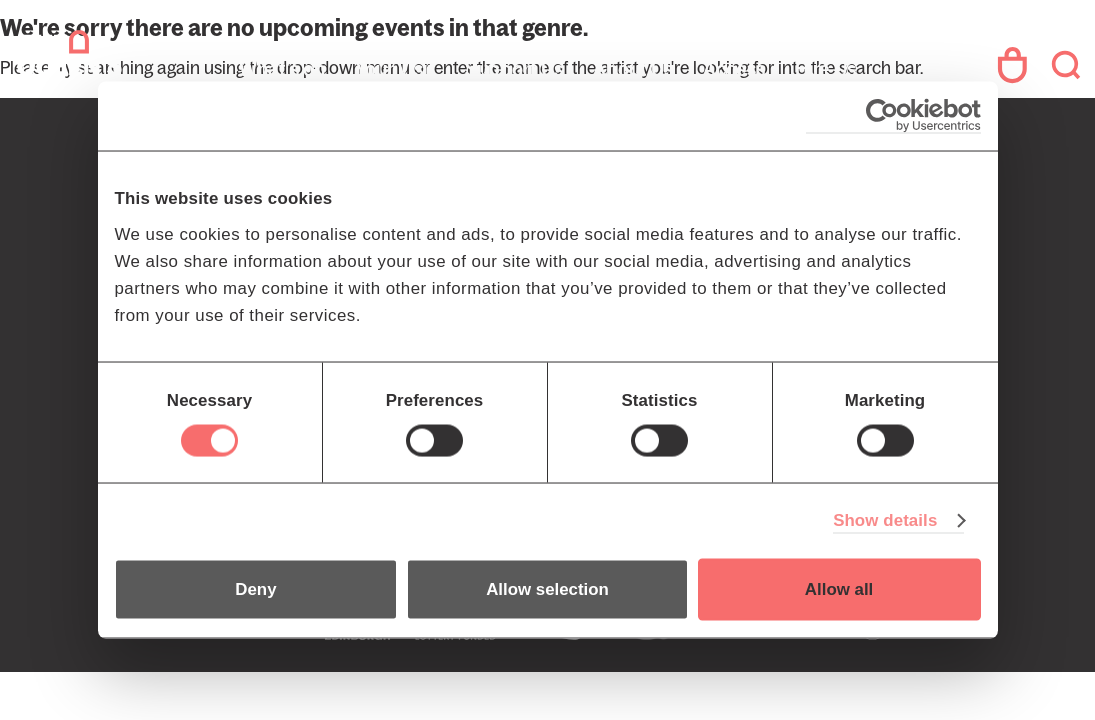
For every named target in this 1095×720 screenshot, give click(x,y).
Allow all (839, 589)
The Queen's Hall (152, 65)
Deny (255, 589)
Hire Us (825, 69)
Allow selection (547, 589)
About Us (633, 69)
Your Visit (395, 69)
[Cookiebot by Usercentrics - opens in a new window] (893, 115)
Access (734, 69)
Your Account (1000, 65)
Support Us (514, 69)
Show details (885, 520)
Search (1063, 65)
